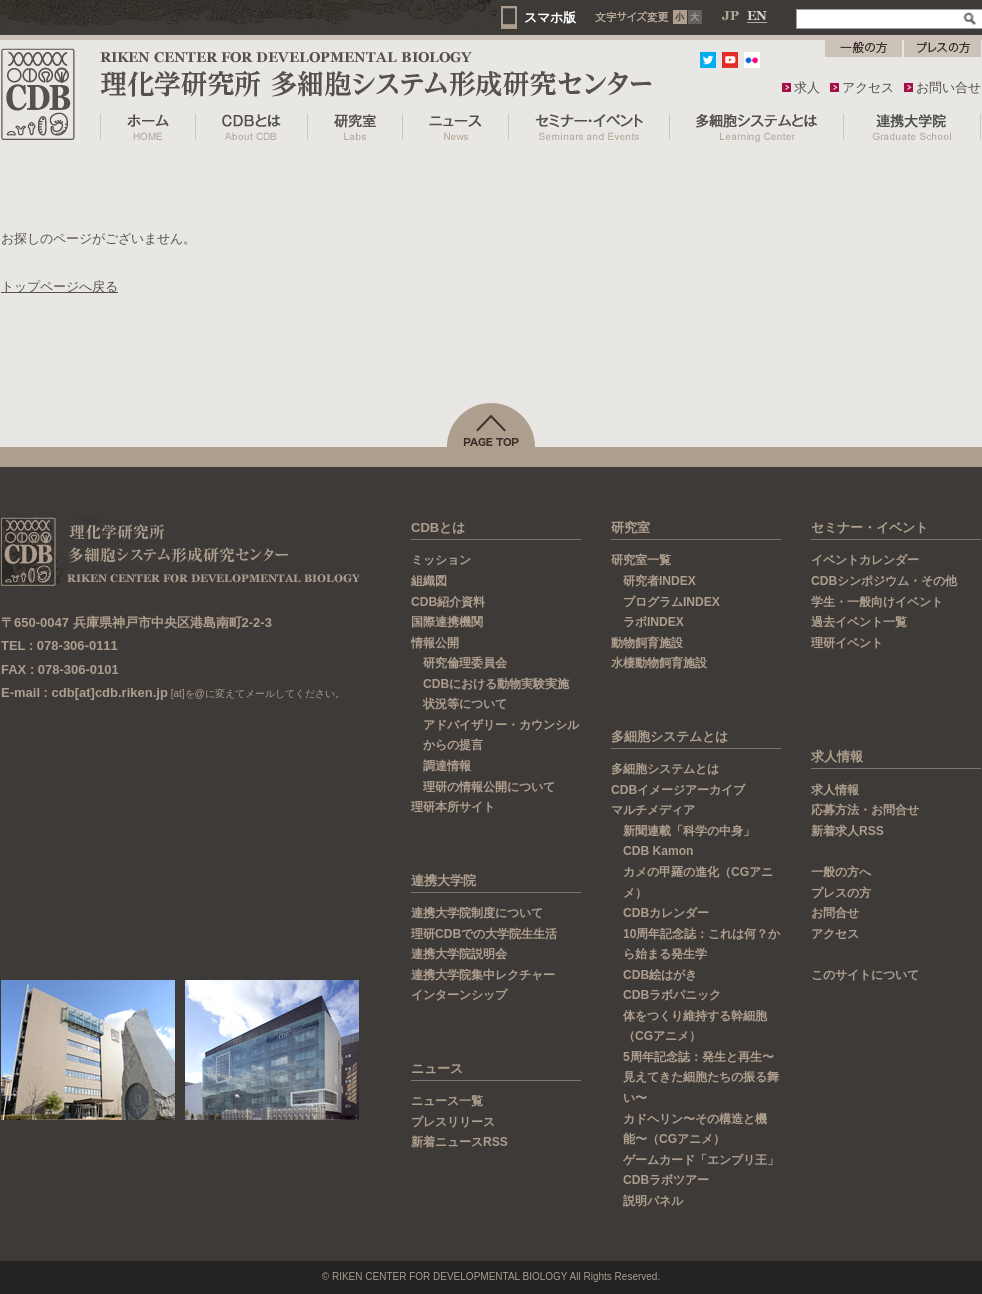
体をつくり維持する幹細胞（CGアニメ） (695, 1026)
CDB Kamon (658, 851)
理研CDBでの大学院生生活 (484, 934)
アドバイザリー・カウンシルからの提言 (501, 735)
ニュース (437, 1068)
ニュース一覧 (447, 1101)
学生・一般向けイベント (877, 602)
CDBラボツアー (666, 1180)
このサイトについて (865, 975)
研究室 (630, 527)
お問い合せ (948, 87)
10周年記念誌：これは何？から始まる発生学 (701, 944)
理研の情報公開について (498, 787)
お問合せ (835, 913)
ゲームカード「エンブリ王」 (701, 1160)
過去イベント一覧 (859, 622)
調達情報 (456, 766)
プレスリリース (453, 1122)
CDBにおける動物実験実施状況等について (496, 694)
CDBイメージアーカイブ (678, 790)
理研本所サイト (462, 807)
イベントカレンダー (865, 560)
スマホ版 (550, 17)
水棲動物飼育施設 (659, 663)
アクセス (868, 87)
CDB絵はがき (660, 975)
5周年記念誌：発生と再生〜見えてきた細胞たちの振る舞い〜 (701, 1077)
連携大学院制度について (477, 913)
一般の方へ (841, 872)
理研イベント (856, 643)
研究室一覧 (641, 560)
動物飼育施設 (647, 643)
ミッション (441, 560)
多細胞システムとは (669, 736)
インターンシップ (459, 995)
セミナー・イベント (869, 527)
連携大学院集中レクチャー (483, 975)
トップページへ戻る (59, 286)
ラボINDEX (653, 622)
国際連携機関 (447, 622)
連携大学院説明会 (459, 954)
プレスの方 (841, 893)
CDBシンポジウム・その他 (884, 581)
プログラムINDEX (671, 602)
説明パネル (653, 1201)
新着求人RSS (847, 831)
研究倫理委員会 (474, 663)
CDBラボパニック (672, 995)
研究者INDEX (659, 581)
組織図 (429, 581)
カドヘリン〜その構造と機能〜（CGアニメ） (695, 1129)
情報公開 (435, 643)
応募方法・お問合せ (865, 810)
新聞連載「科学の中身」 (689, 831)
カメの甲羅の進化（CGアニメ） (698, 882)
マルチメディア (653, 810)
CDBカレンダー (666, 913)
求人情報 (837, 756)
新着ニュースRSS (459, 1142)
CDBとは (438, 527)
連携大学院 (443, 880)
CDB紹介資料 (448, 602)
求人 (807, 87)
